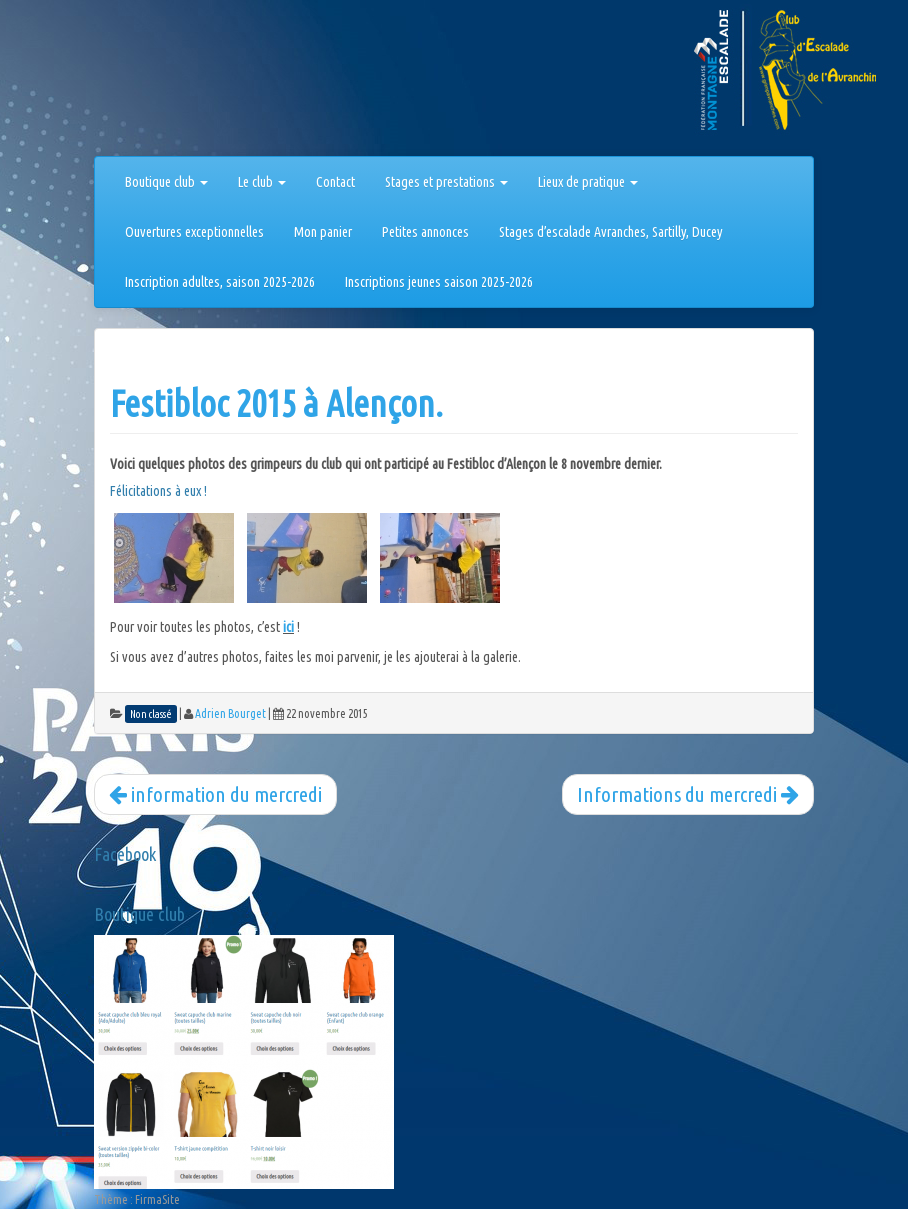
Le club (262, 182)
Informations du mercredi (688, 794)
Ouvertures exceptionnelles (194, 232)
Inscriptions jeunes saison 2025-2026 (439, 282)
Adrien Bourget (230, 713)
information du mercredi (215, 794)
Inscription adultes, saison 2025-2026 (220, 282)
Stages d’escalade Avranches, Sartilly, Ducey (611, 232)
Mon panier (323, 232)
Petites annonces (425, 232)
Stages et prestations (446, 182)
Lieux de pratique (588, 182)
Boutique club (166, 182)
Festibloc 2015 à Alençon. (276, 403)
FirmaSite (157, 1199)
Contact (335, 182)
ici (288, 627)
